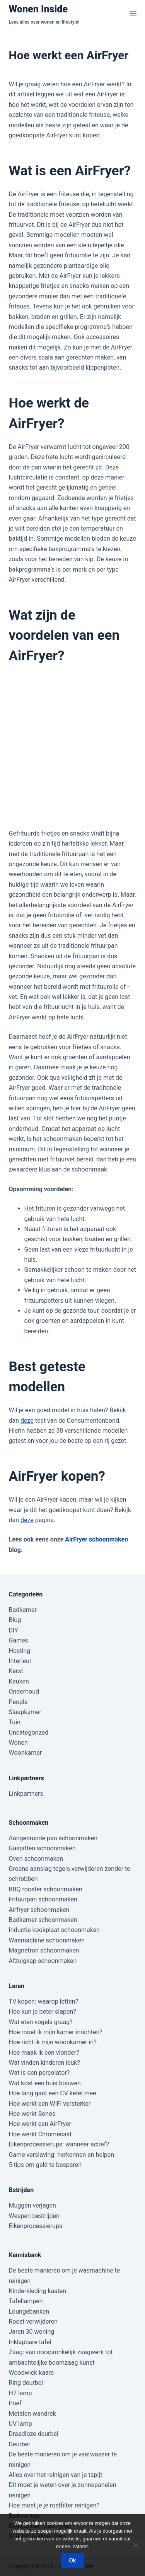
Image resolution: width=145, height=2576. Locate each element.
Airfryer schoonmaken (39, 1909)
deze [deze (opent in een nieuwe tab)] (27, 1420)
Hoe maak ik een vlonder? (44, 2052)
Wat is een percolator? (39, 2072)
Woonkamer (25, 1752)
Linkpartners (26, 1793)
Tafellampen (26, 2301)
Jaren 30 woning (32, 2331)
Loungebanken (29, 2311)
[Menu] (133, 13)
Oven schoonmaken (36, 1858)
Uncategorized (29, 1732)
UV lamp (20, 2423)
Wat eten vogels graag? (41, 2022)
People (18, 1702)
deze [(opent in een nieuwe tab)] (27, 1520)
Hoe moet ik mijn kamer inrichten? (55, 2032)
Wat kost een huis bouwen (45, 2083)
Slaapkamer (25, 1712)
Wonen (18, 1742)
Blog (15, 1620)
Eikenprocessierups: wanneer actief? (59, 2144)
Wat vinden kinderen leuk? (44, 2062)
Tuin (14, 1722)
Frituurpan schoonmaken (43, 1899)
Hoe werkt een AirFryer (40, 2123)
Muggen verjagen (32, 2205)
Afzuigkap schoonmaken (43, 1961)
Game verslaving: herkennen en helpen (61, 2154)
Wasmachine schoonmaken (47, 1940)
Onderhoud (24, 1691)
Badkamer (23, 1609)
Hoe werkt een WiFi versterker (50, 2103)
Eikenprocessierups (36, 2226)
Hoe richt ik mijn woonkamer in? (53, 2042)
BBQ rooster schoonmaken (45, 1889)
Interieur (20, 1661)
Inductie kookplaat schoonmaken (54, 1930)
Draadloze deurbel (33, 2433)
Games (18, 1640)
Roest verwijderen (33, 2321)
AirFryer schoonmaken (96, 1539)
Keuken (19, 1681)
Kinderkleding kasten (38, 2291)
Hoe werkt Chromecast (40, 2134)
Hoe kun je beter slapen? (42, 2011)
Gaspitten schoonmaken (42, 1848)
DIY (13, 1630)
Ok (72, 2560)
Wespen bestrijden (34, 2216)
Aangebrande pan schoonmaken (53, 1838)
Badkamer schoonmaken (43, 1919)
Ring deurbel (26, 2382)
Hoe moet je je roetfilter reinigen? (54, 2505)
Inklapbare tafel (30, 2342)
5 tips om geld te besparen (45, 2164)
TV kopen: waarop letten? (43, 2001)
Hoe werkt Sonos (32, 2113)
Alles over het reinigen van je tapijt (55, 2474)
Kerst (16, 1671)
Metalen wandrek (32, 2413)
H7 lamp (20, 2393)
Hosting (20, 1651)
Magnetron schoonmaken (44, 1950)
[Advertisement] (72, 746)
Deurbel (19, 2444)
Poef (15, 2403)
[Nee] (135, 2545)
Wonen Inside (38, 9)
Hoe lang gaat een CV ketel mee (52, 2093)
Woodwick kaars (31, 2372)
